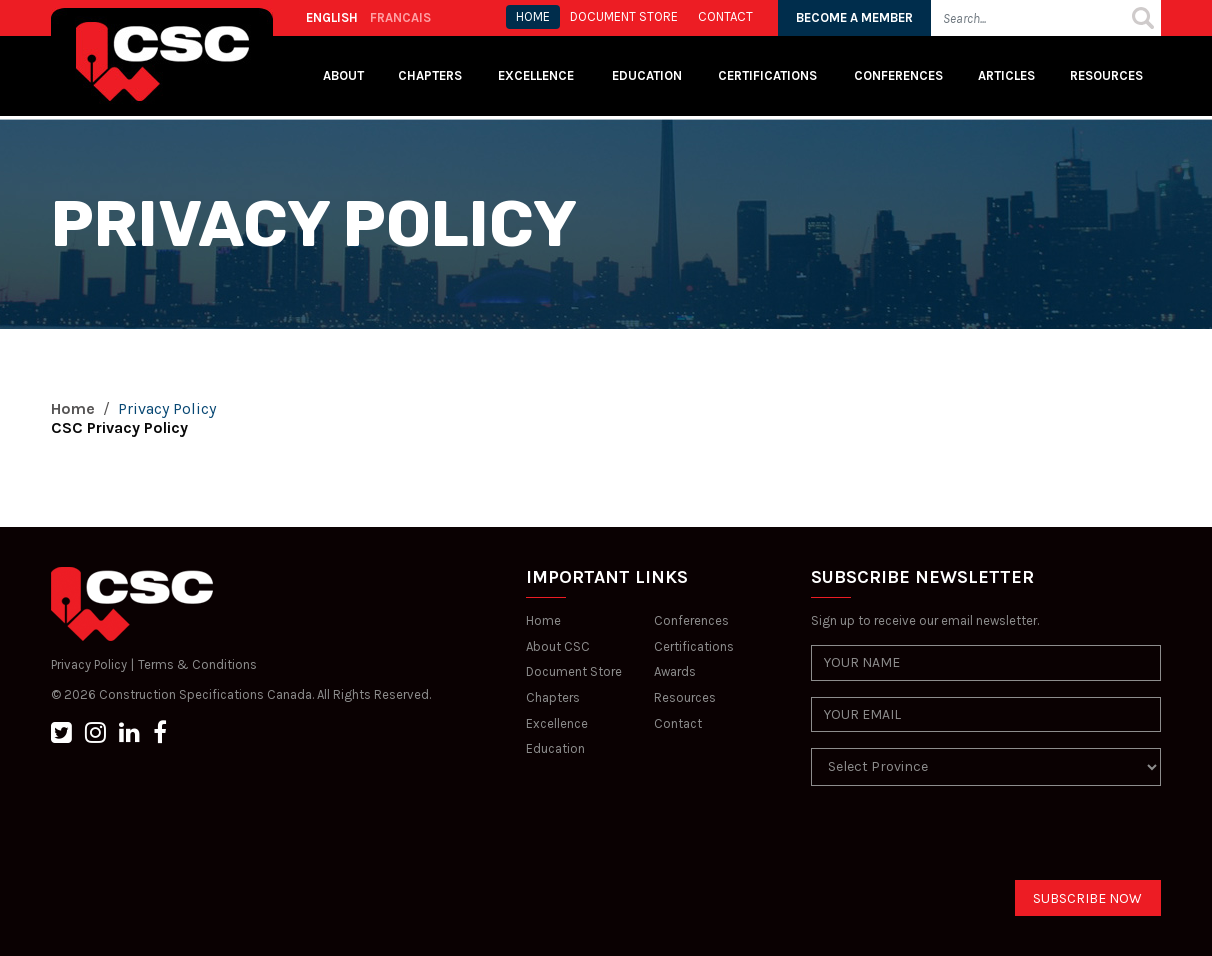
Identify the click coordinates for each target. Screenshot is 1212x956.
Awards (675, 671)
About (343, 75)
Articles (1006, 75)
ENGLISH (332, 17)
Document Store (574, 671)
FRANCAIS (400, 17)
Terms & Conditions (197, 664)
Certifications (767, 75)
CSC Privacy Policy (119, 427)
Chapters (430, 75)
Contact (678, 723)
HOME (533, 16)
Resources (1106, 75)
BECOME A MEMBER (854, 17)
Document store (624, 16)
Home (73, 408)
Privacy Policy (89, 664)
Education (555, 748)
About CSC (558, 646)
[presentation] (963, 841)
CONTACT (725, 16)
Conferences (898, 75)
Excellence (537, 75)
